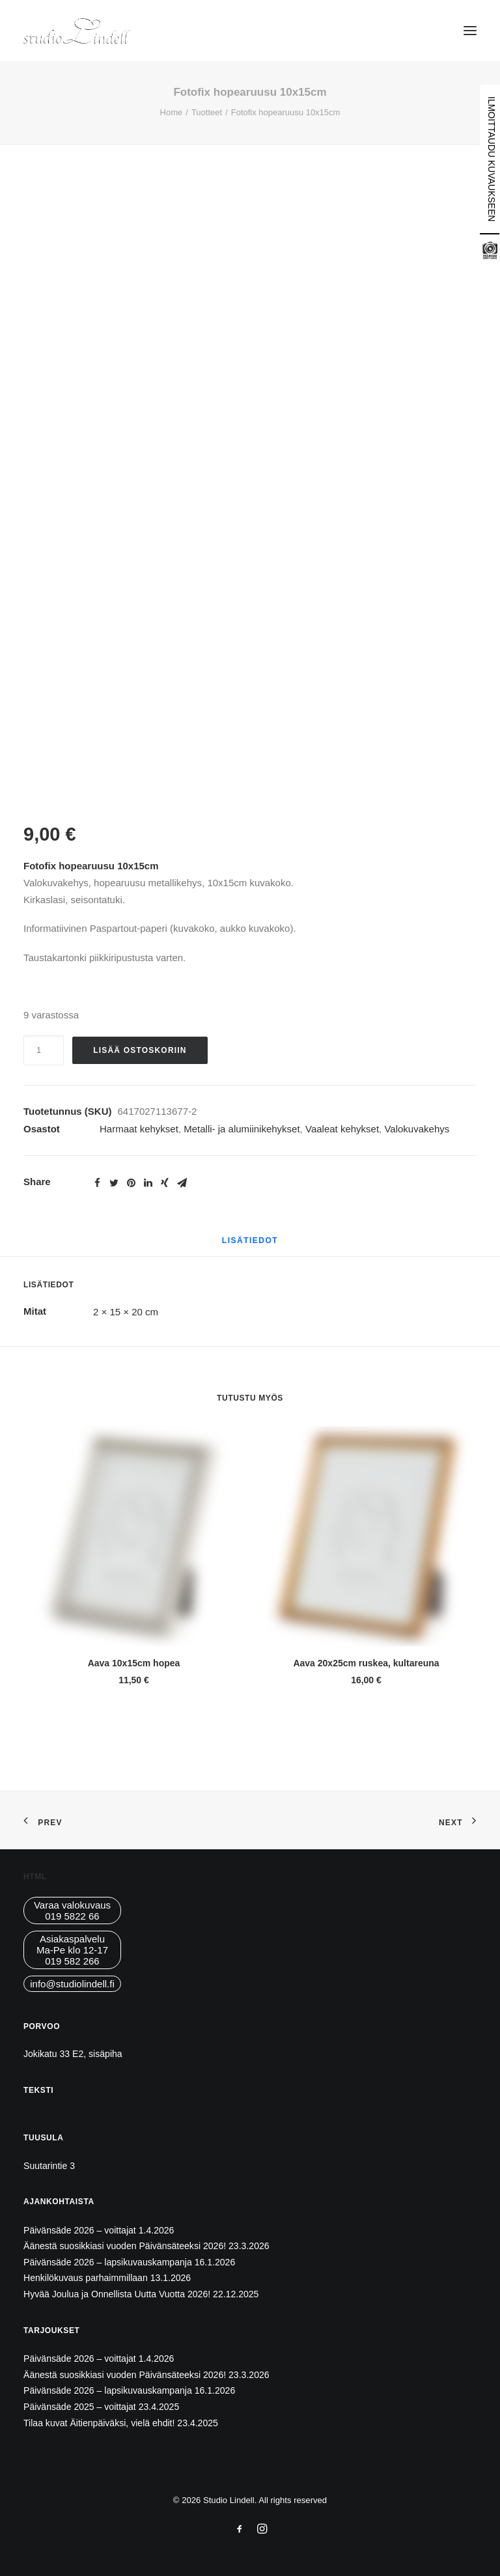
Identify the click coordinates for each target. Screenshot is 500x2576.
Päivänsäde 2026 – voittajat (79, 2230)
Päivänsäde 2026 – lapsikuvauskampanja (107, 2262)
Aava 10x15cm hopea (134, 1663)
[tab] (250, 1245)
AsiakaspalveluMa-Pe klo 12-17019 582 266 (72, 1950)
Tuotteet (206, 112)
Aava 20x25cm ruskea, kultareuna (366, 1663)
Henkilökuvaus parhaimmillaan (85, 2278)
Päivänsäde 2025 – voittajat (79, 2406)
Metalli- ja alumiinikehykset (241, 1128)
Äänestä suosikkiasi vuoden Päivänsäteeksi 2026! (124, 2246)
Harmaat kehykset (139, 1128)
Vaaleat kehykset (342, 1128)
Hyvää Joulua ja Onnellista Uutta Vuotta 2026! (116, 2294)
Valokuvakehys (416, 1128)
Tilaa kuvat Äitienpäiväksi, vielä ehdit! (98, 2423)
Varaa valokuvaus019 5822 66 (72, 1910)
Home (171, 112)
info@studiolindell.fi (72, 1983)
